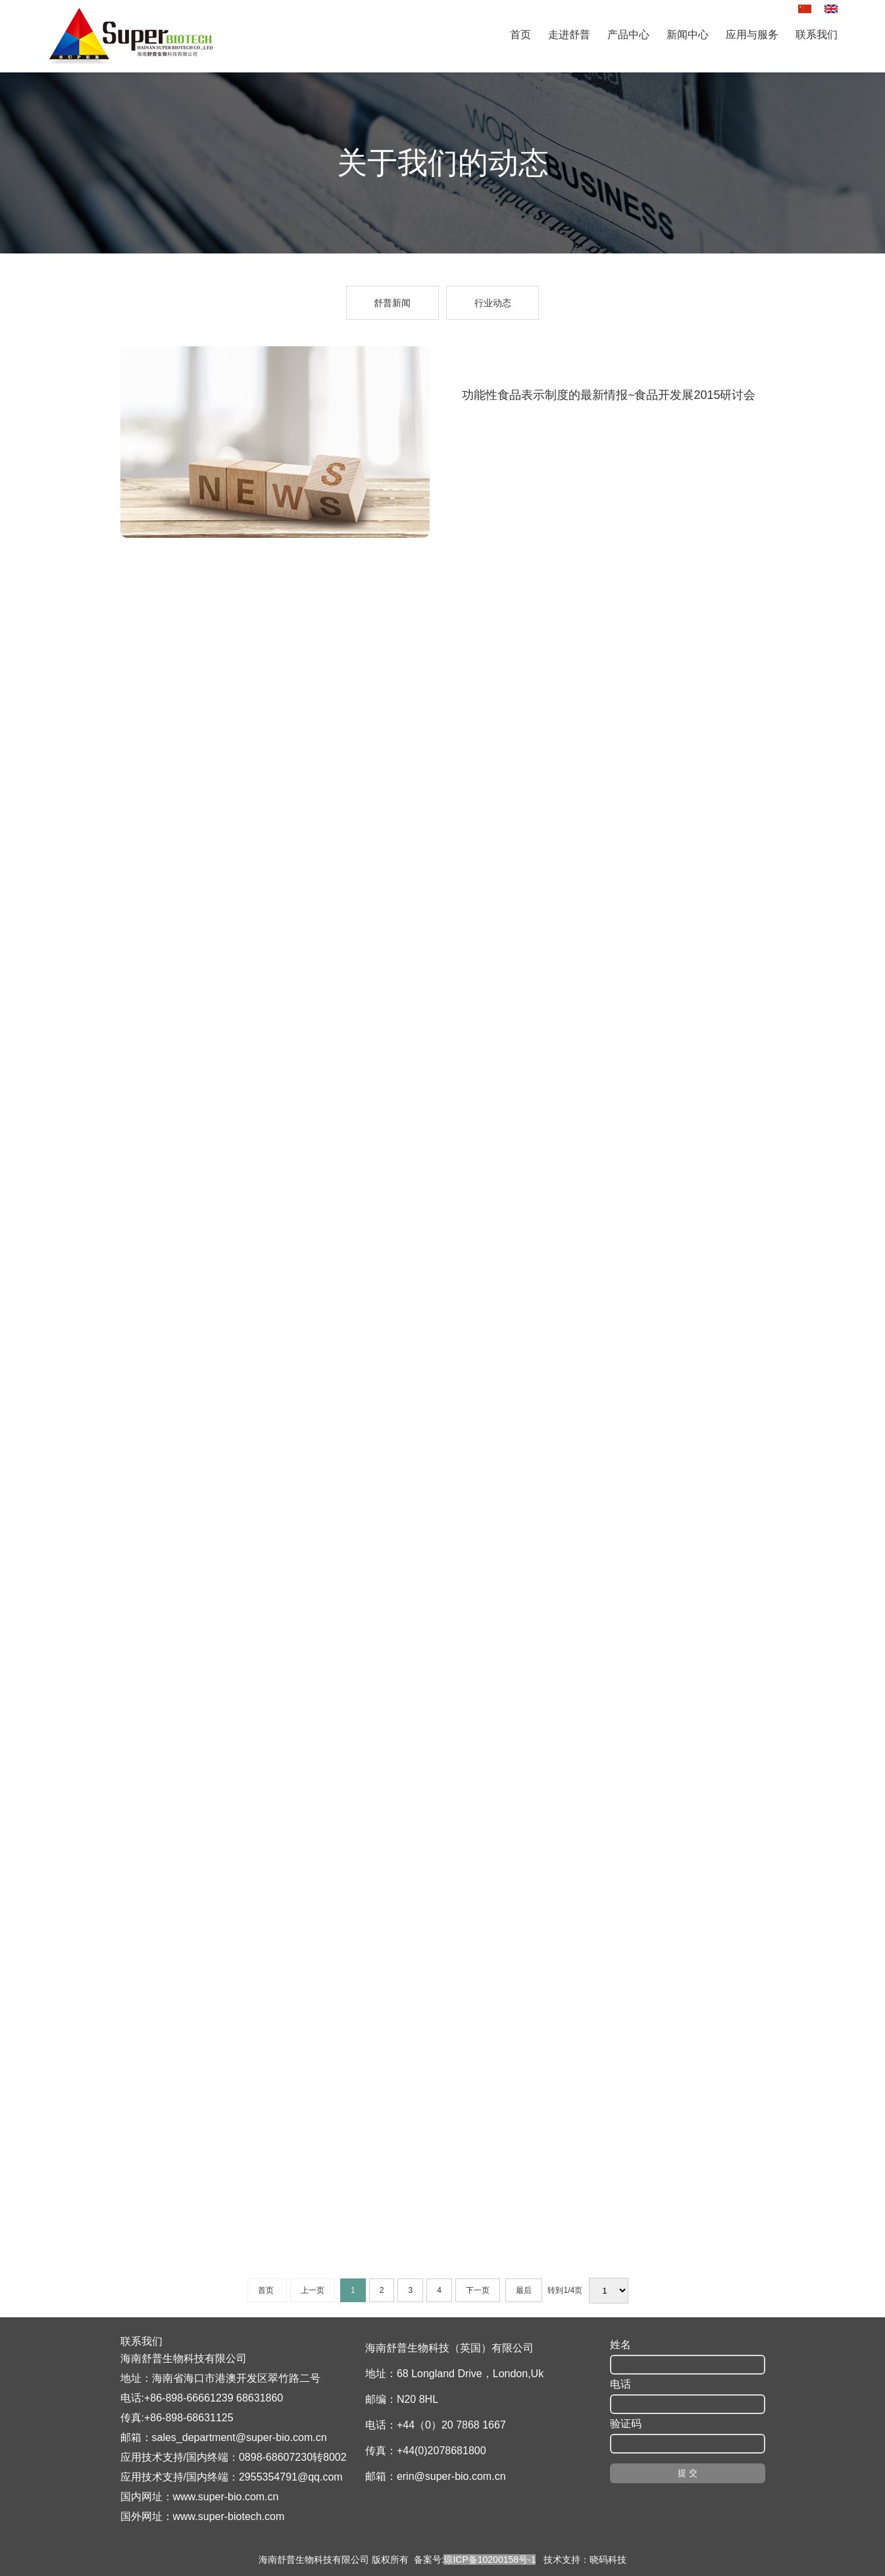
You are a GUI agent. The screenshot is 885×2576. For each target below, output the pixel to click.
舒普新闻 (392, 303)
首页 (520, 34)
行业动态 (492, 303)
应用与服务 (752, 34)
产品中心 (628, 34)
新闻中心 (688, 34)
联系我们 (817, 34)
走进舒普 (569, 34)
